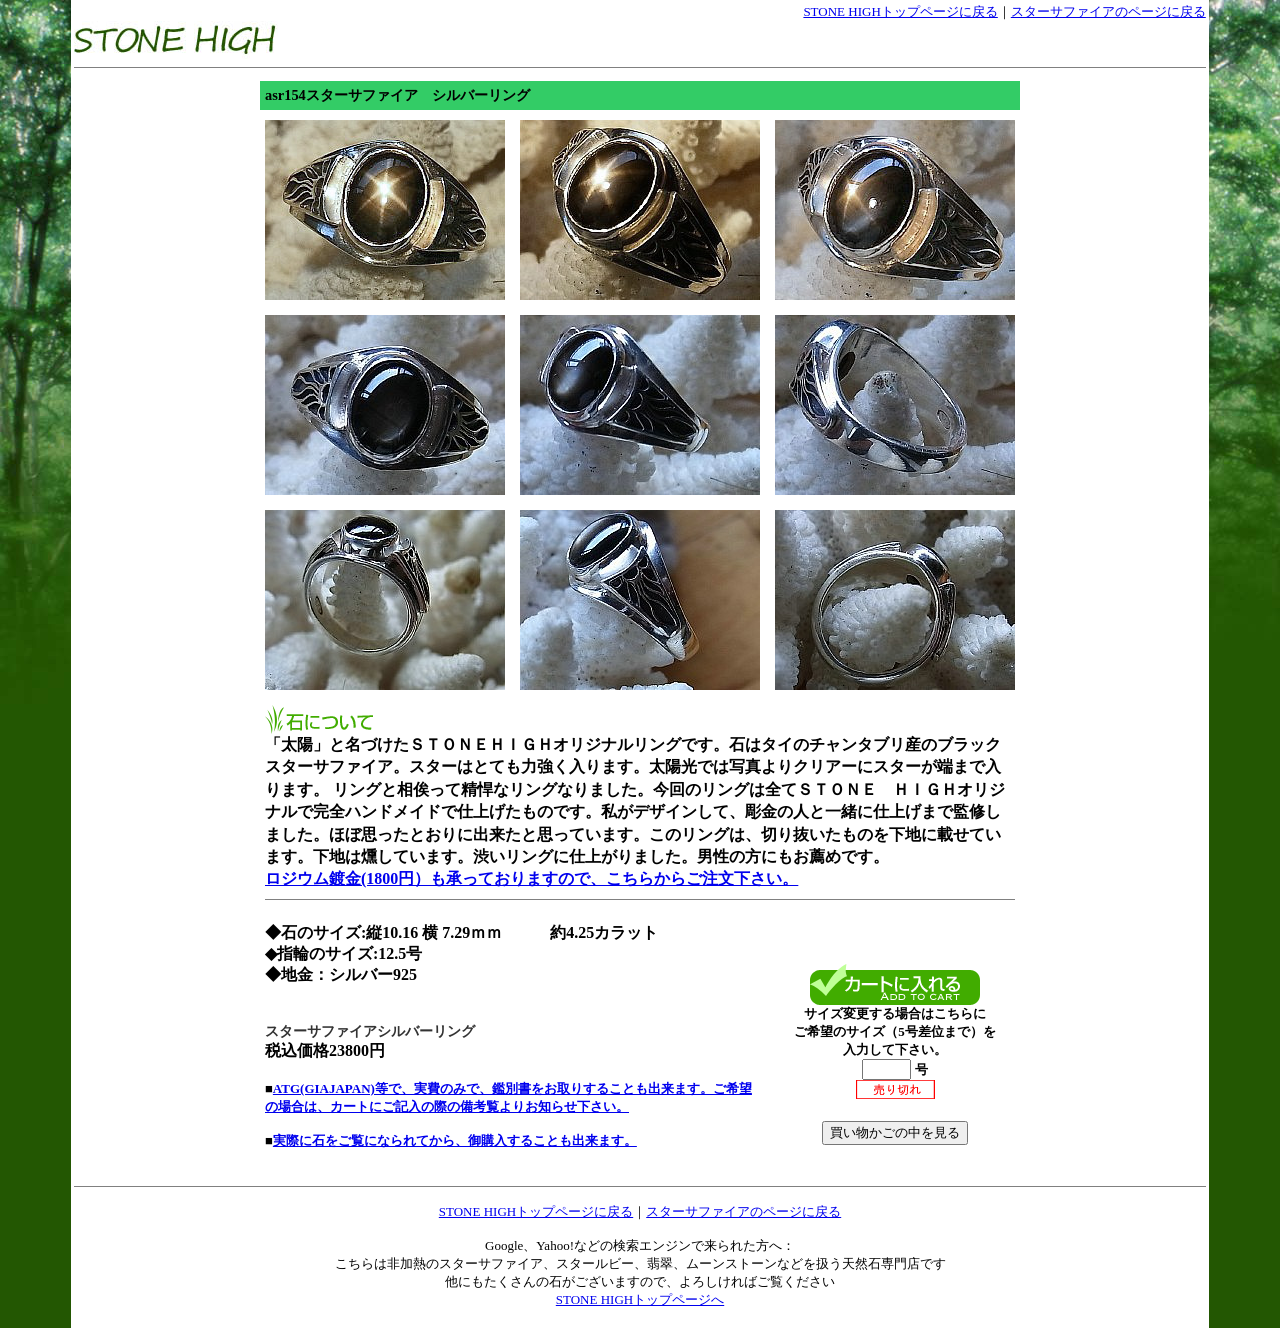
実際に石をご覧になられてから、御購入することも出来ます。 (455, 1140)
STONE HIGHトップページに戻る (900, 11)
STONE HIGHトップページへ (640, 1299)
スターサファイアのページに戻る (1108, 11)
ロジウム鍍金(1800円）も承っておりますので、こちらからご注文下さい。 (531, 878)
